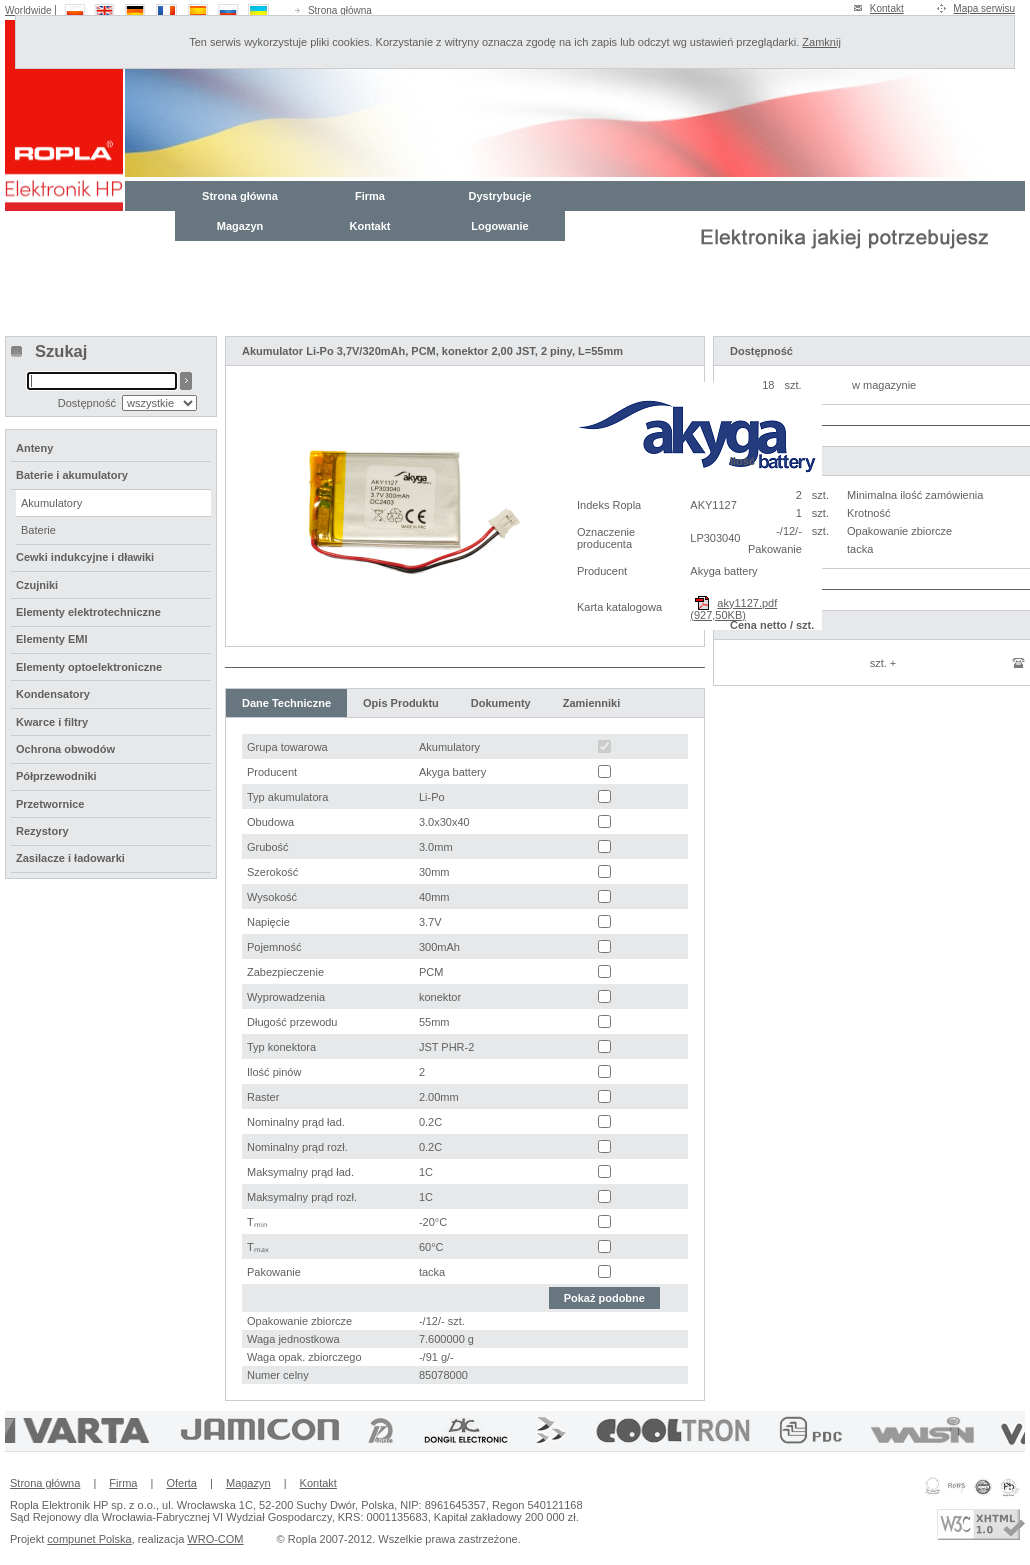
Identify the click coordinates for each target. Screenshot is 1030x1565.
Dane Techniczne (286, 703)
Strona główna (340, 10)
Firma (370, 196)
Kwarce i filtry (52, 722)
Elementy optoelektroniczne (89, 667)
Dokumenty (501, 703)
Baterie (38, 530)
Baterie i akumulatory (72, 475)
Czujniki (37, 585)
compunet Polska (89, 1539)
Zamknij (821, 42)
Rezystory (42, 831)
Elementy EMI (52, 639)
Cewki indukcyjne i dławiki (85, 557)
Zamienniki (591, 703)
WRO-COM (215, 1539)
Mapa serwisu (984, 8)
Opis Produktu (401, 703)
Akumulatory (51, 503)
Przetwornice (50, 804)
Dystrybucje (500, 196)
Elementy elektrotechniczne (88, 612)
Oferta (181, 1483)
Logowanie (499, 226)
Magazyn (240, 226)
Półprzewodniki (56, 776)
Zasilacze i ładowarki (70, 858)
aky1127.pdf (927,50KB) (733, 609)
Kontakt (887, 8)
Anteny (34, 448)
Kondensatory (53, 694)
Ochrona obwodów (65, 749)
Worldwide (28, 10)
